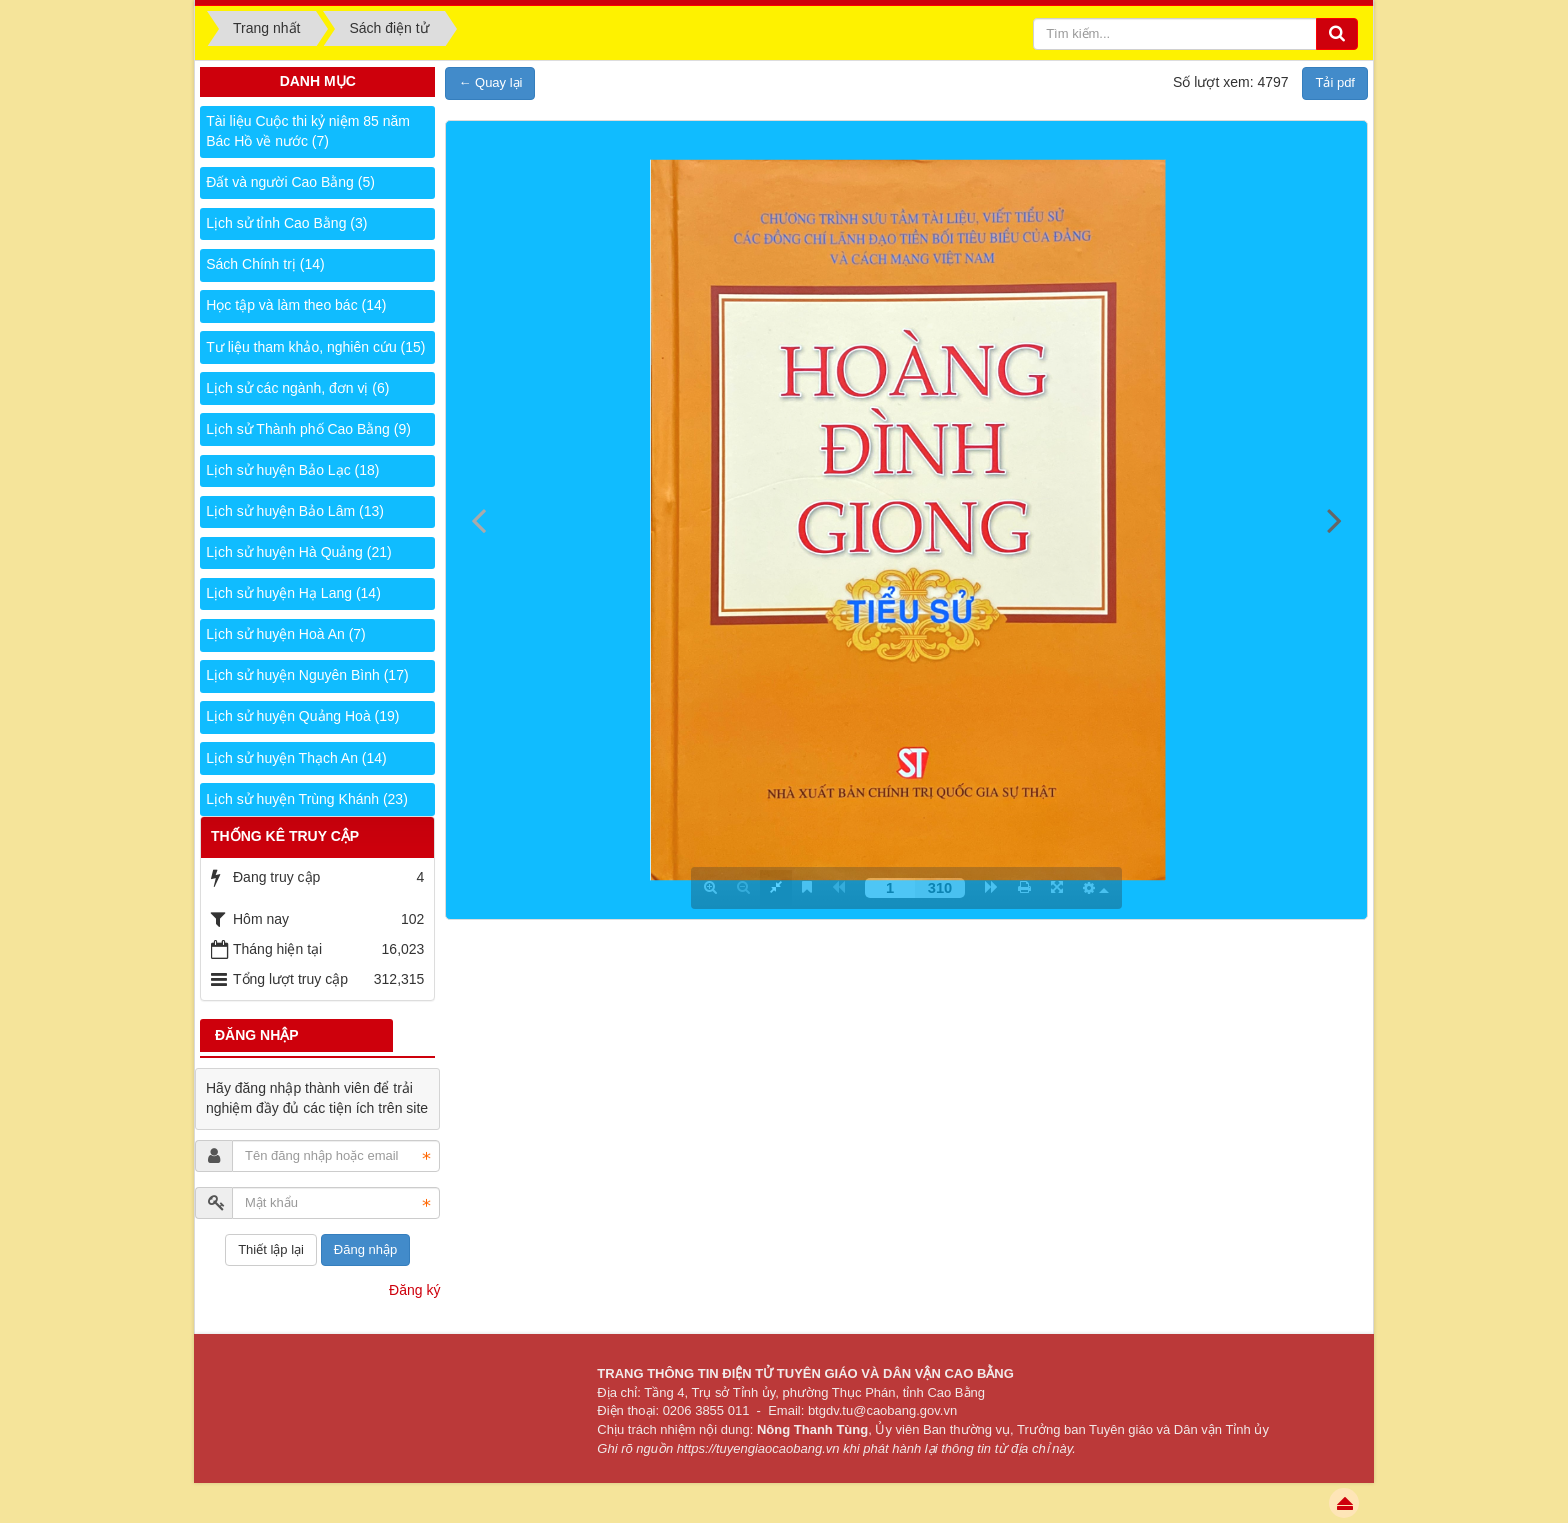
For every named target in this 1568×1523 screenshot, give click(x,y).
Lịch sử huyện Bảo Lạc (292, 470)
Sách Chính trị (265, 264)
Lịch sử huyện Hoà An (286, 634)
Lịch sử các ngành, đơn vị (297, 388)
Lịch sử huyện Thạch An (296, 758)
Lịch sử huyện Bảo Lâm (295, 511)
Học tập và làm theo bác (296, 305)
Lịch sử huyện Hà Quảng (298, 552)
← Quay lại (490, 82)
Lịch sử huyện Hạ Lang (293, 593)
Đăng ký (414, 1290)
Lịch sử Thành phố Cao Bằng (308, 429)
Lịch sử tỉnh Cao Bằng (286, 223)
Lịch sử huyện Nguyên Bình (307, 675)
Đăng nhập (365, 1249)
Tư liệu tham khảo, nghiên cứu (315, 347)
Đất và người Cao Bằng (290, 182)
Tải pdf (1335, 82)
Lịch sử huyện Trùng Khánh (307, 799)
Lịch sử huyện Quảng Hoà (302, 716)
